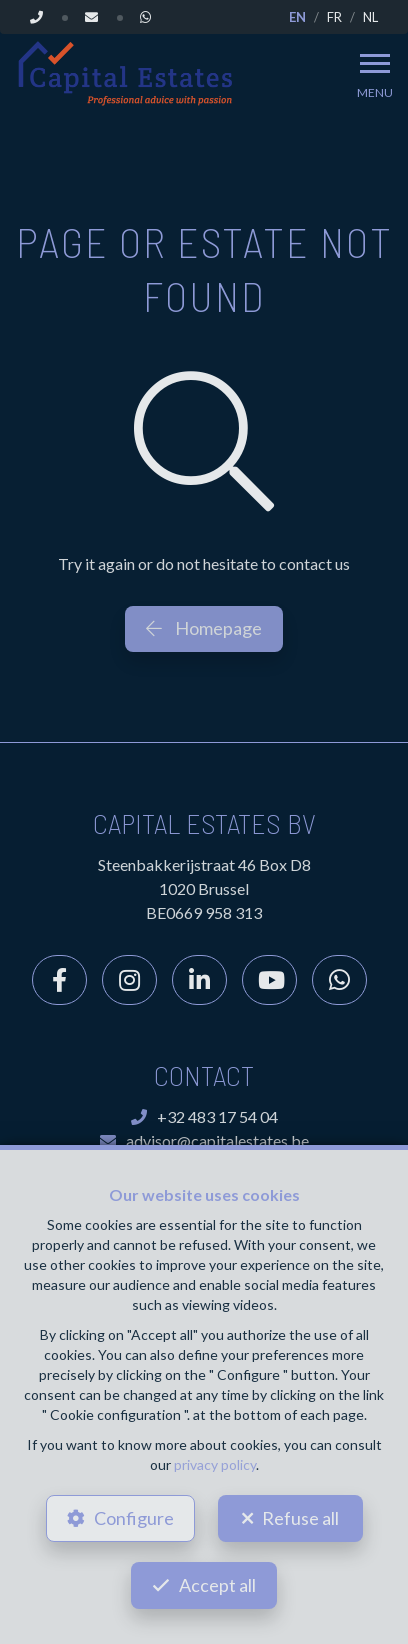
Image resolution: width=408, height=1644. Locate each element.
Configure (134, 1518)
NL (370, 17)
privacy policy (215, 1464)
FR (334, 17)
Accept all (217, 1585)
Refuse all (300, 1518)
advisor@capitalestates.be (204, 1140)
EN (297, 17)
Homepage (204, 628)
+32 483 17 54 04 (204, 1116)
